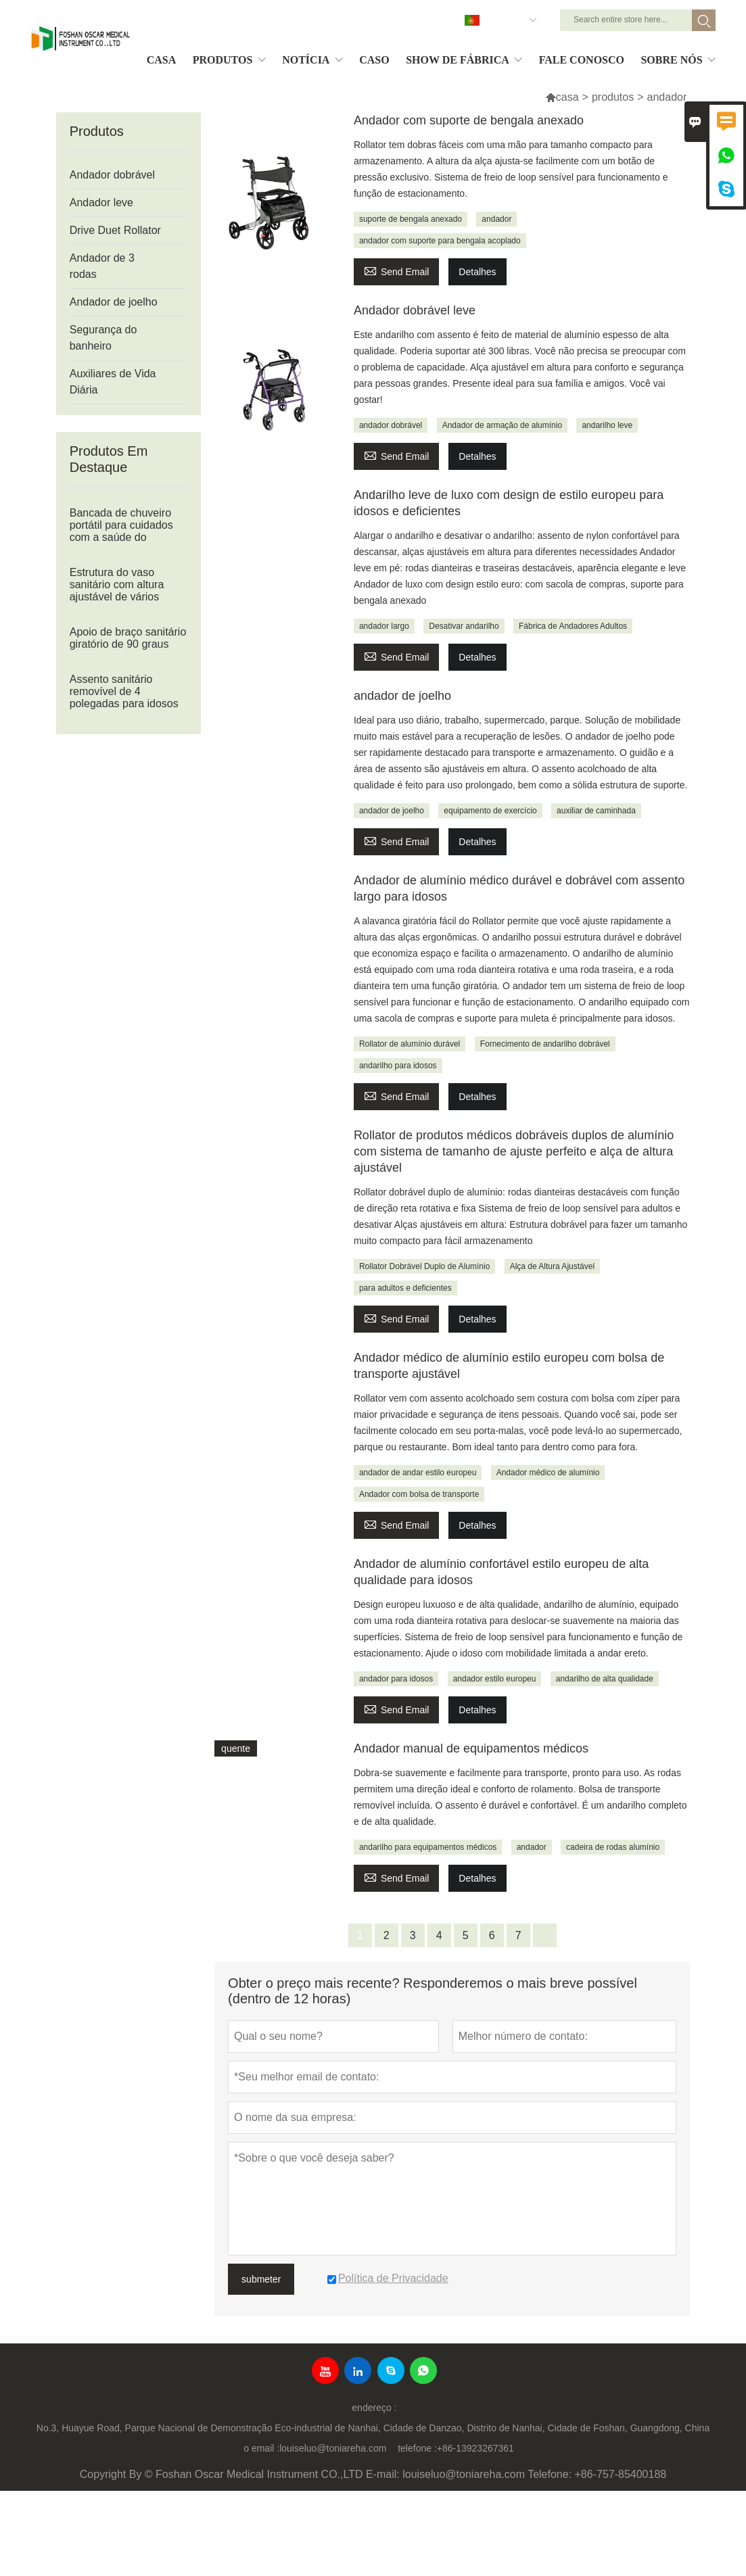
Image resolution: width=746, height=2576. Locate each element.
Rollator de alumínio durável (409, 1044)
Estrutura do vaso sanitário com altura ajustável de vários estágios (117, 591)
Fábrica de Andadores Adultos (573, 626)
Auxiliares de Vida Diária (113, 382)
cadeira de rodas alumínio (612, 1847)
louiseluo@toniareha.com (332, 2448)
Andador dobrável (112, 175)
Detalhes (477, 271)
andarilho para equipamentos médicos (427, 1847)
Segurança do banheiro (103, 338)
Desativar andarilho (463, 626)
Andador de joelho (114, 302)
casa (567, 97)
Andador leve (101, 202)
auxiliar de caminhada (596, 810)
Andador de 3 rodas (102, 266)
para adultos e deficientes (405, 1288)
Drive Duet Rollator (115, 230)
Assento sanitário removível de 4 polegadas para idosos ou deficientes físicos (124, 697)
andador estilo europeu (494, 1679)
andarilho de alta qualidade (604, 1679)
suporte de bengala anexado (410, 219)
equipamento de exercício (490, 810)
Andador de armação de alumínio (502, 425)
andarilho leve (607, 425)
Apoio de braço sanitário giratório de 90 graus (128, 638)
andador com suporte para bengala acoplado (440, 240)
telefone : (417, 2448)
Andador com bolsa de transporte (419, 1494)
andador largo (384, 626)
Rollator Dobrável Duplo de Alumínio (424, 1266)
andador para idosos (396, 1679)
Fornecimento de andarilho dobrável (545, 1044)
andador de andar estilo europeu (417, 1472)
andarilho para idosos (398, 1065)
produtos (613, 97)
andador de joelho (391, 810)
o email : (261, 2448)
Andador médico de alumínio (548, 1472)
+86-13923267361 (475, 2448)
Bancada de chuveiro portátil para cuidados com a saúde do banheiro (121, 531)
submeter (261, 2279)
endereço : (374, 2407)
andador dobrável (390, 425)
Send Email (396, 270)
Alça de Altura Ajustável (552, 1266)
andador (496, 219)
